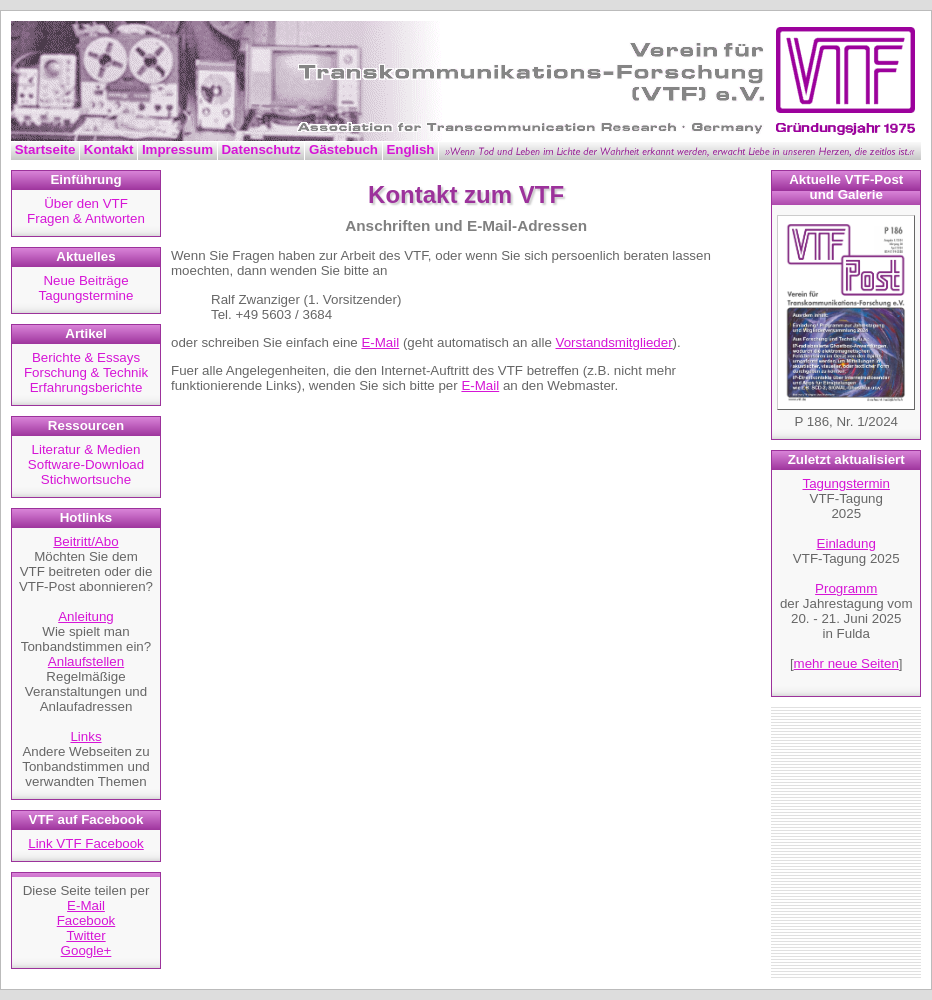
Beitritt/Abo (85, 541)
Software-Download (86, 464)
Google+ (86, 950)
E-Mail (86, 905)
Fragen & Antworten (86, 218)
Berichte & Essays (86, 357)
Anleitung (86, 616)
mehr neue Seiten (846, 663)
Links (85, 736)
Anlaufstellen (86, 661)
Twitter (85, 935)
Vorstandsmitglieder (614, 342)
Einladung (846, 543)
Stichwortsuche (86, 479)
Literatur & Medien (86, 449)
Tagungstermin (846, 483)
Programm (846, 588)
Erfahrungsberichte (86, 387)
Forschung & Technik (86, 372)
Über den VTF (86, 203)
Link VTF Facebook (86, 843)
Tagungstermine (86, 295)
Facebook (86, 920)
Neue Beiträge (85, 280)
